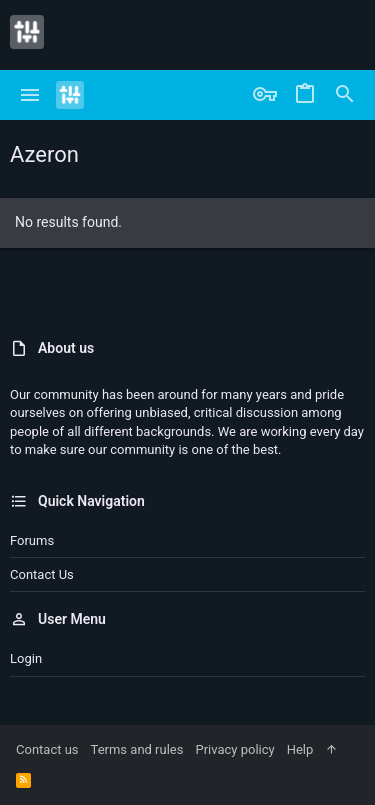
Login (26, 658)
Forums (32, 540)
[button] (30, 95)
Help (300, 749)
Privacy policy (234, 749)
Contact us (42, 574)
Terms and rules (137, 749)
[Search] (345, 95)
